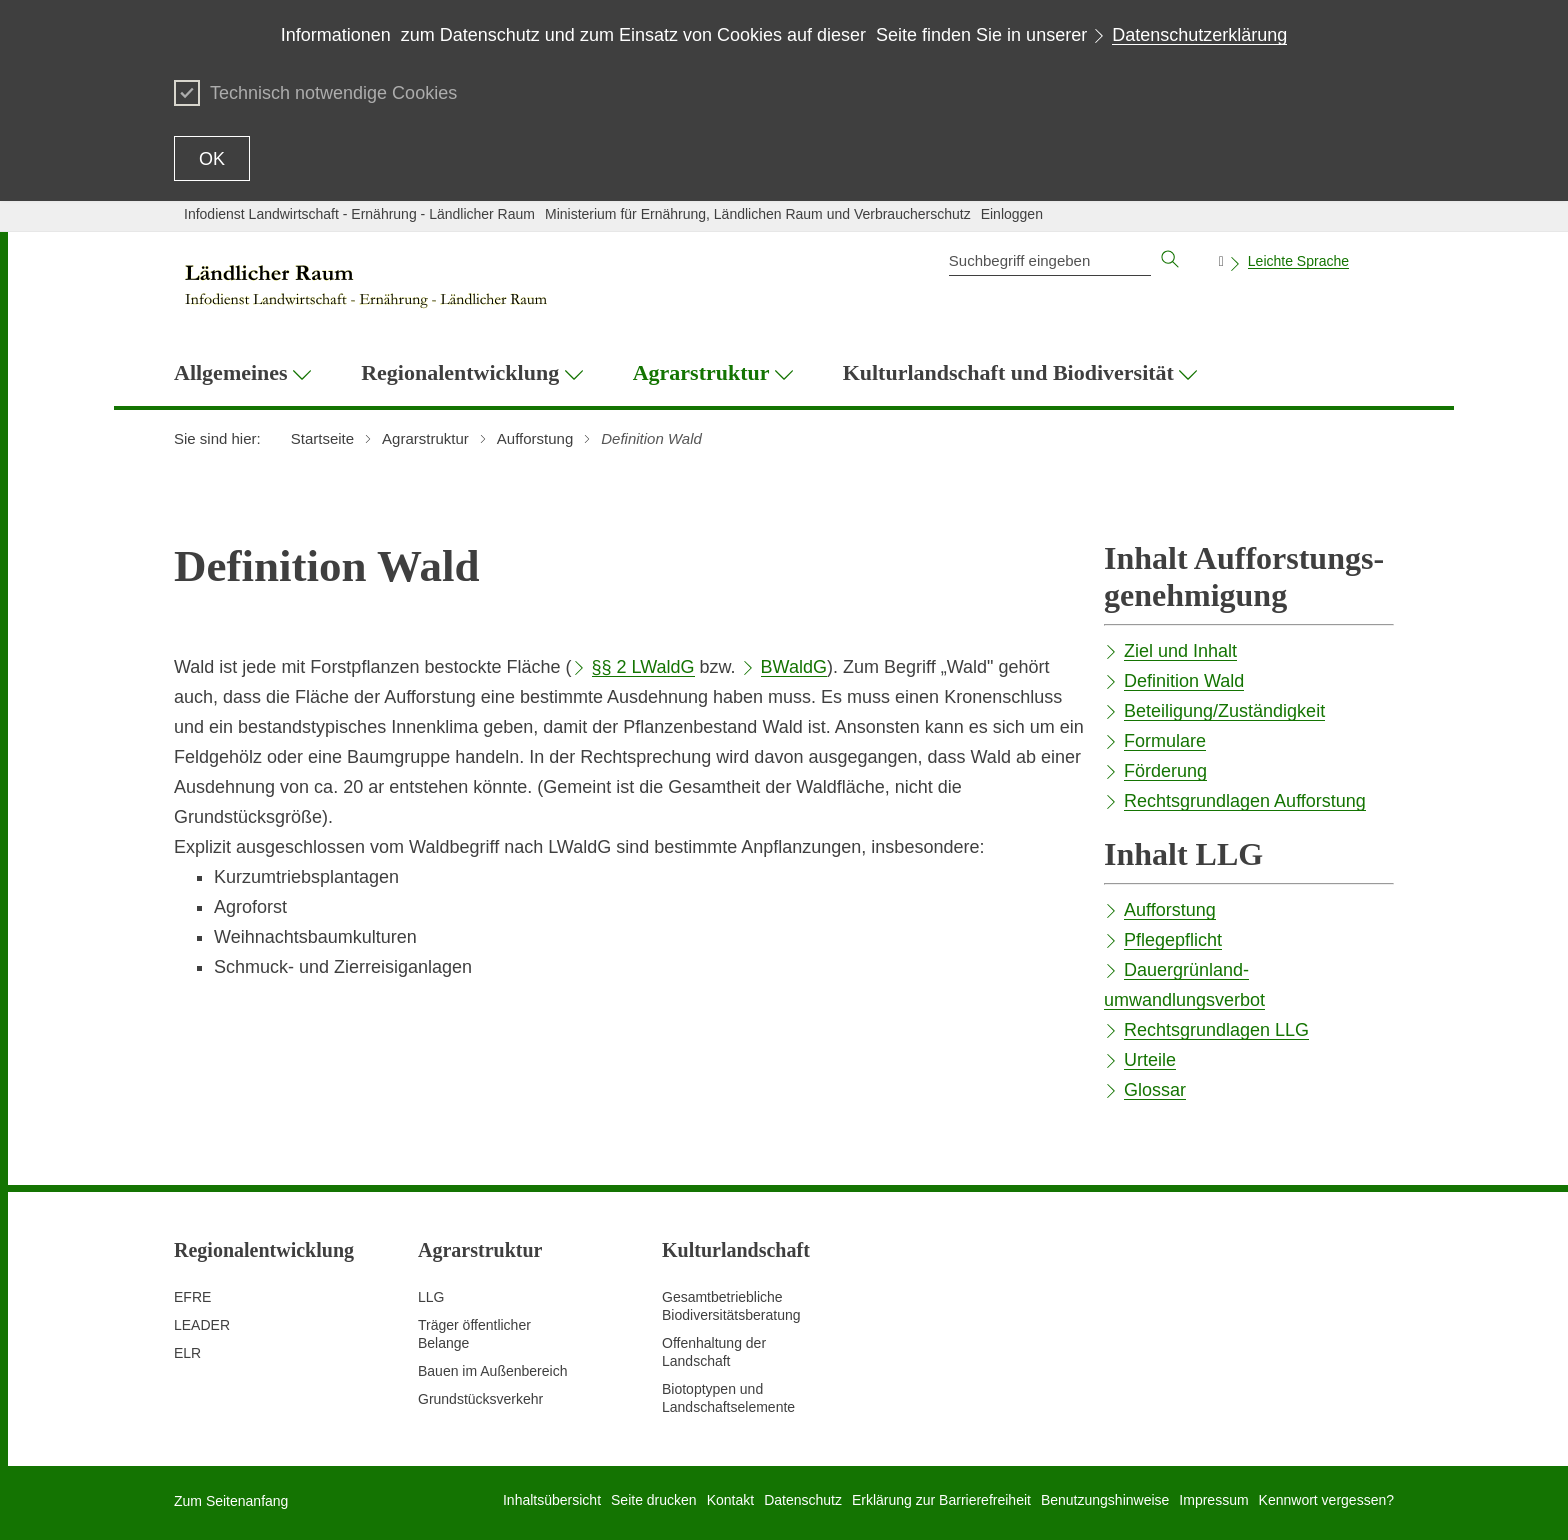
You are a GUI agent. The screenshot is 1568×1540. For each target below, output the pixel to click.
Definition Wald (1184, 681)
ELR (187, 1353)
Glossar (1155, 1090)
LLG (431, 1297)
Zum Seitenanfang (231, 1501)
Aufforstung (1170, 910)
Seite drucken (654, 1500)
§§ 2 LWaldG (643, 667)
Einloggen (1012, 214)
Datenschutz (803, 1500)
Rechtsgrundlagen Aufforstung (1245, 801)
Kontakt (730, 1500)
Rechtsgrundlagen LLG (1216, 1030)
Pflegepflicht (1173, 940)
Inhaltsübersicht (552, 1500)
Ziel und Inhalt (1180, 651)
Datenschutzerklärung (1199, 35)
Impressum (1213, 1500)
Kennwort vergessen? (1326, 1500)
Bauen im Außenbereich (492, 1371)
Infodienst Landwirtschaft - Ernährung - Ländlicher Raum (359, 214)
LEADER (202, 1325)
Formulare (1165, 741)
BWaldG (794, 667)
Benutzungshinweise (1105, 1500)
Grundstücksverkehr (480, 1399)
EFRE (192, 1297)
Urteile (1150, 1060)
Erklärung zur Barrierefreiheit (941, 1500)
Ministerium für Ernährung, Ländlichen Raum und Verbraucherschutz (758, 214)
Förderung (1165, 771)
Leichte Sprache (1298, 261)
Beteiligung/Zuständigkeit (1224, 711)
